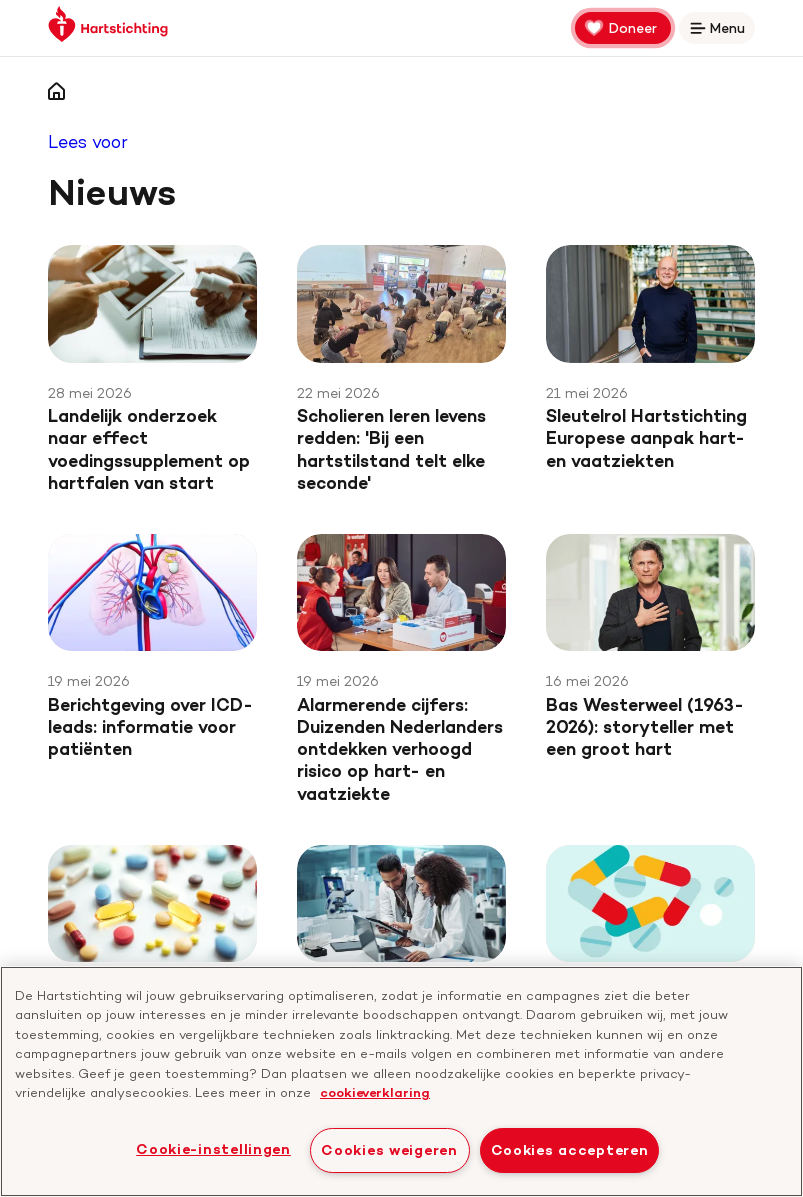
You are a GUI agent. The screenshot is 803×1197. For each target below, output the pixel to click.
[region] (401, 1081)
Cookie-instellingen (213, 1149)
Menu (721, 31)
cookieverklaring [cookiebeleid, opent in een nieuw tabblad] (375, 1092)
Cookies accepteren (570, 1150)
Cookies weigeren (389, 1150)
